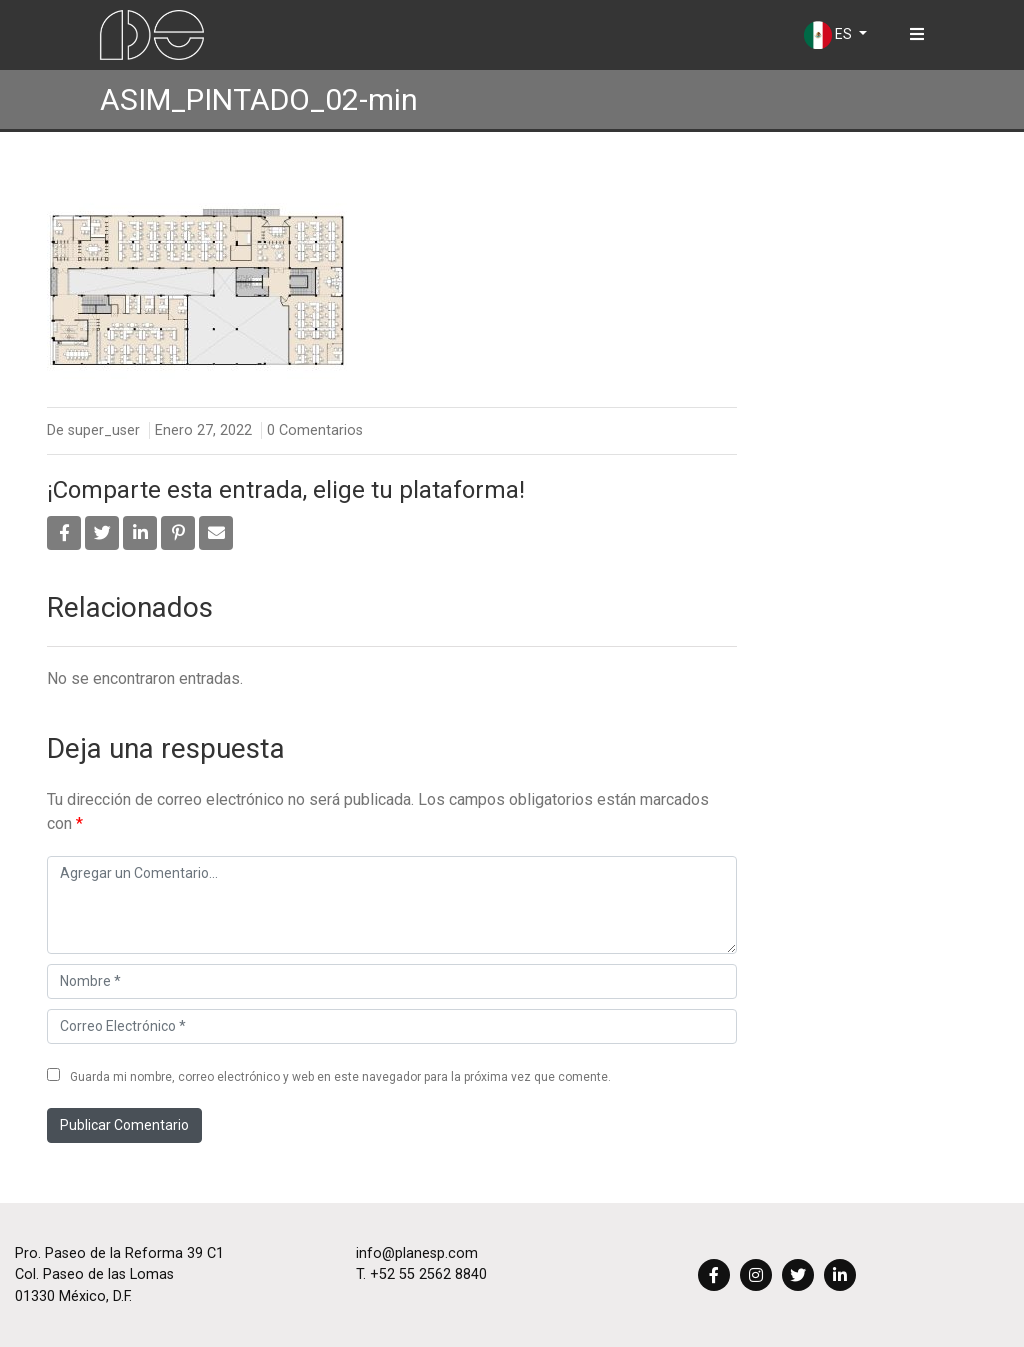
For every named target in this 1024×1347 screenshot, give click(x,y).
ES (829, 35)
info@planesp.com (417, 1253)
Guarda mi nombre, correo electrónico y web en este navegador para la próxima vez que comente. (340, 1077)
